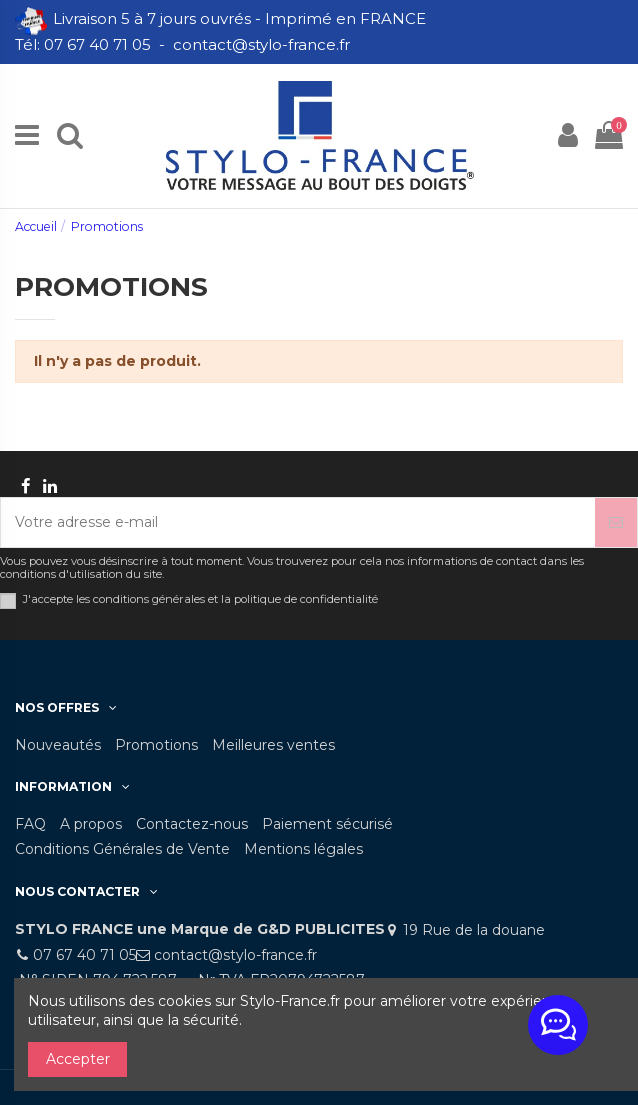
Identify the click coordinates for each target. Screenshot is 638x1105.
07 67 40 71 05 (84, 955)
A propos (91, 824)
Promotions (156, 745)
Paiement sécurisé (327, 824)
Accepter (78, 1059)
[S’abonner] (616, 522)
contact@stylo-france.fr (235, 955)
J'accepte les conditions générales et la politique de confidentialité (200, 599)
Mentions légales (303, 849)
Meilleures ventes (273, 745)
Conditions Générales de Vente (122, 849)
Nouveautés (58, 745)
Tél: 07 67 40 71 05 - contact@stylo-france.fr (184, 44)
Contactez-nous (192, 824)
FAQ (30, 824)
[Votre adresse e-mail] (298, 522)
